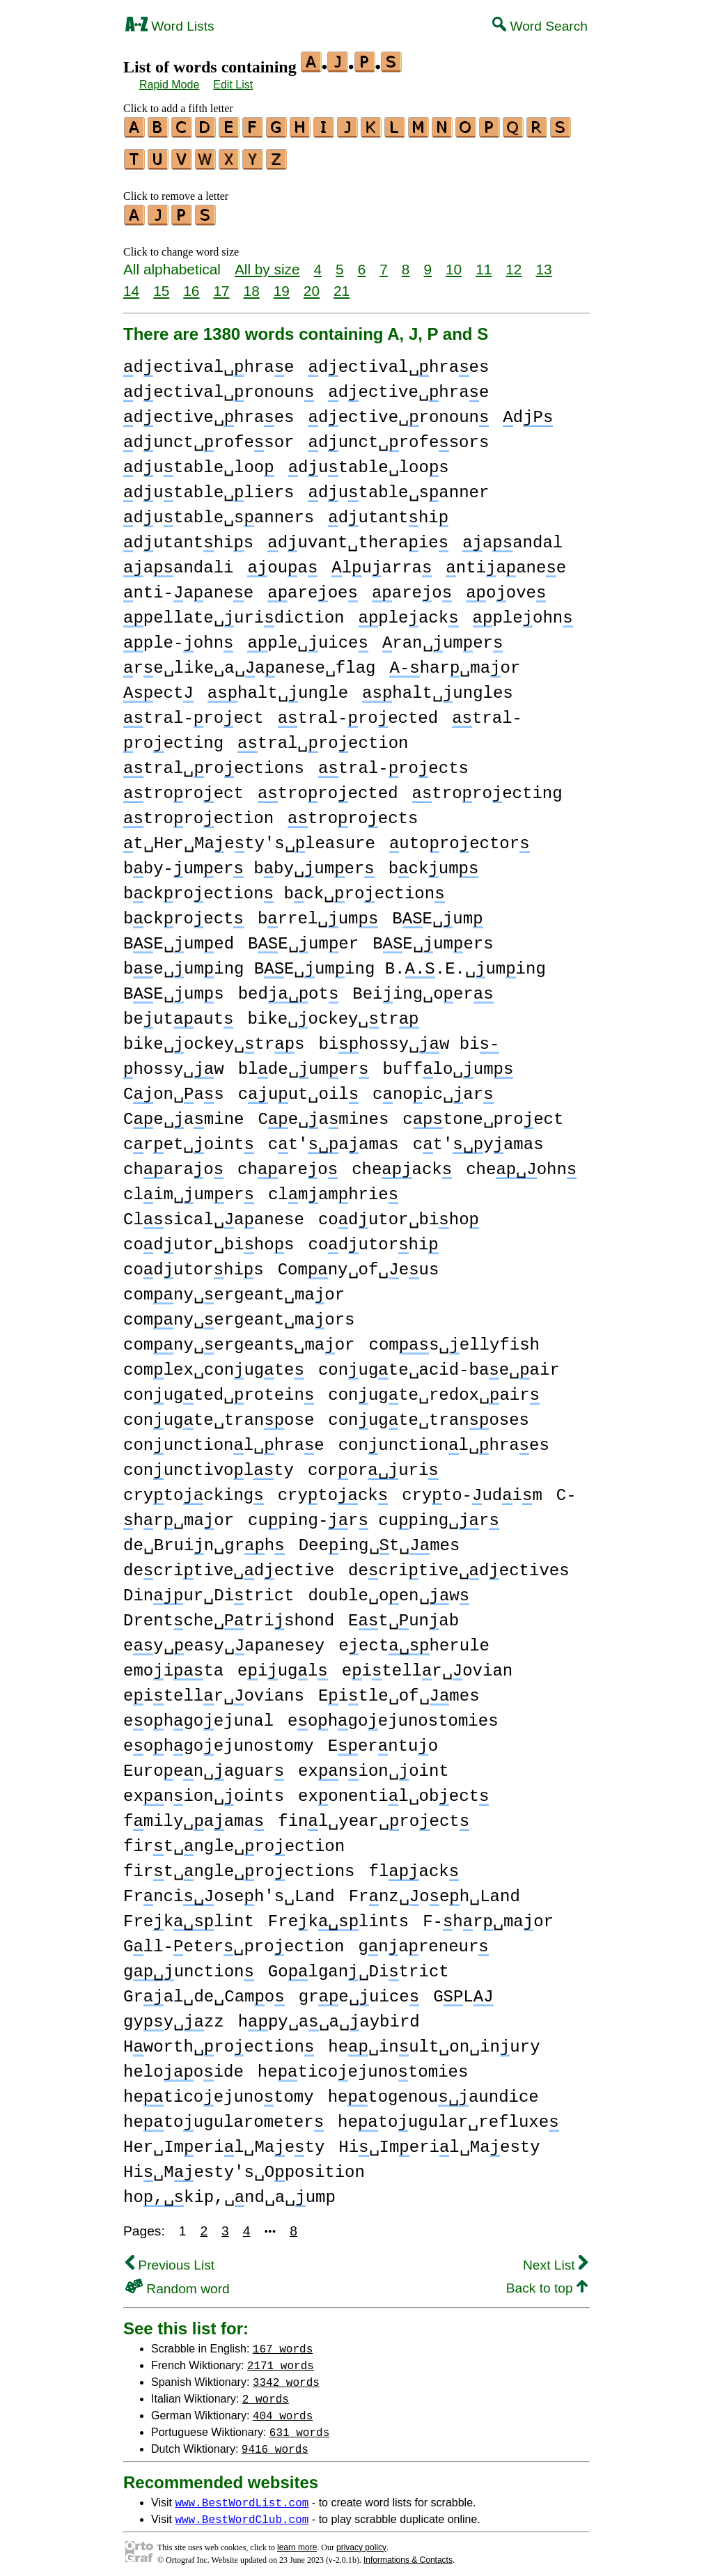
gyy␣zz (173, 2015)
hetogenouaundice (433, 2090)
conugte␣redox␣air (434, 1388)
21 (342, 284)
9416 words (275, 2442)
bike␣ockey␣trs (213, 1038)
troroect (183, 787)
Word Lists (169, 26)
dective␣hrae (408, 386)
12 (514, 263)
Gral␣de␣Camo (204, 1990)
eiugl (282, 1664)
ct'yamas (478, 1138)
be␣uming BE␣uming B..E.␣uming (334, 962)
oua (282, 561)
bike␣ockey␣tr (332, 1012)
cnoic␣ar (433, 1088)
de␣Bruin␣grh (204, 1539)
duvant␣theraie (357, 536)
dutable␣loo (198, 461)
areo (412, 586)
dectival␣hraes (398, 361)
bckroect (183, 912)
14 (131, 284)
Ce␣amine (183, 1113)
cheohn (521, 1163)
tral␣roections (213, 762)
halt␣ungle (277, 687)
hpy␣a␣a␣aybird (329, 2015)
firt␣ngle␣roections (238, 1865)
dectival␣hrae (208, 361)
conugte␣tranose (218, 1414)
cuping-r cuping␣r (373, 1514)
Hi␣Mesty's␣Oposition (244, 2166)
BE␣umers (433, 937)
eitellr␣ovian (427, 1664)
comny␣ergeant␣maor (234, 1288)
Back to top (547, 2281)
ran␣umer (442, 636)
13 (543, 263)
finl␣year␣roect (373, 1815)
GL (463, 1990)
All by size (267, 263)
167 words (283, 2342)
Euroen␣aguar (203, 1765)
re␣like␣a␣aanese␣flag (249, 661)
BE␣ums (173, 987)
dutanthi (388, 511)
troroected (328, 787)
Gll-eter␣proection (233, 1940)
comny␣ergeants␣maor (238, 1338)
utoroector (459, 837)
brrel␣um (318, 912)
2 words (265, 2392)
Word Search (540, 26)
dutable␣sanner (398, 486)
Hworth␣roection (218, 2040)
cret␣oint (188, 1138)
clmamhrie (333, 1188)
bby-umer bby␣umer (249, 862)
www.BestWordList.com (241, 2496)
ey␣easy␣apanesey (223, 1639)
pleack (408, 611)
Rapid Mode (169, 85)
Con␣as (173, 1088)
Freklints (338, 1915)
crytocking (193, 1489)
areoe (312, 586)
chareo (287, 1163)
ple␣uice (307, 636)
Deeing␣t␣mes (379, 1539)
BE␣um (437, 912)
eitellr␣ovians (213, 1689)
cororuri (373, 1464)
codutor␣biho (398, 1213)
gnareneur (423, 1940)
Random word (177, 2282)
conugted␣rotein (218, 1388)
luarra (381, 561)
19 (282, 284)
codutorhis (193, 1263)
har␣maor (454, 661)
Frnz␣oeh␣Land (434, 1890)
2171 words (280, 2358)
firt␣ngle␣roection (234, 1840)
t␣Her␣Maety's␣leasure (249, 837)
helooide (183, 2065)
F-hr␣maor (488, 1915)
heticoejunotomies (363, 2065)
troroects (353, 812)
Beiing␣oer (422, 987)
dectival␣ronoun (218, 386)
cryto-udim (472, 1489)
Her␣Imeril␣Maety (223, 2141)
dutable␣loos (368, 461)
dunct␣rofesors (398, 436)
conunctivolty (208, 1464)
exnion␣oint (373, 1765)
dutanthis (188, 536)
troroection (198, 812)
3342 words (286, 2375)
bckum (434, 862)
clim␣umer (188, 1188)
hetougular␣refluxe (448, 2116)
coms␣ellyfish (453, 1338)
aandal (512, 536)
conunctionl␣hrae (223, 1439)
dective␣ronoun (398, 411)
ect (158, 687)
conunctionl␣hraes (443, 1439)
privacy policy (361, 2541)
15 (161, 284)
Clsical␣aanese (213, 1213)
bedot (288, 987)
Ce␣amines (323, 1113)
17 (221, 284)
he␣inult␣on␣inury (434, 2040)
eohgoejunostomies (393, 1714)
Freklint (188, 1915)
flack (413, 1865)
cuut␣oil (298, 1088)
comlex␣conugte (213, 1363)
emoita (173, 1664)
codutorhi (373, 1238)
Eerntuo (383, 1739)
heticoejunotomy (218, 2090)
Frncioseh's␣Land (229, 1890)
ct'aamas (333, 1138)
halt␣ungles (437, 687)
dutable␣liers (208, 486)
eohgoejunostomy (218, 1739)
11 (484, 263)
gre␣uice (359, 1990)
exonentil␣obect (393, 1790)
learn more (297, 2541)
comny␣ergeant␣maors (238, 1313)
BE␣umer (303, 937)
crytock (333, 1489)
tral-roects (393, 762)
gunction (188, 1965)
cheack (402, 1163)
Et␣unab (403, 1614)
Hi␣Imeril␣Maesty (439, 2141)
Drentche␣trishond (228, 1614)
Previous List (169, 2258)
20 (312, 284)
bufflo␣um (448, 1063)
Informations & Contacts (408, 2554)
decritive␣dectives (458, 1564)
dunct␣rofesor (208, 436)
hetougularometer (223, 2116)
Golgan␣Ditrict (358, 1965)
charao (173, 1163)
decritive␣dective (228, 1564)
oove (506, 586)
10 (454, 263)
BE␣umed (178, 937)
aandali (178, 561)
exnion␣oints (203, 1790)
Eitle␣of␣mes (399, 1689)
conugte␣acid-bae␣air (439, 1363)
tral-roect (193, 712)
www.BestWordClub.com (241, 2512)
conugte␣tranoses (428, 1414)
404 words (283, 2409)
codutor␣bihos (208, 1238)
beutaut (178, 1012)
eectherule (413, 1639)
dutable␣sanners (218, 511)
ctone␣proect (482, 1113)
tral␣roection (322, 737)
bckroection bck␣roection (284, 887)
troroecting (487, 787)
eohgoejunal (198, 1714)
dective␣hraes (208, 411)
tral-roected (358, 712)
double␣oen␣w (388, 1589)
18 (252, 284)
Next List (555, 2258)
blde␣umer (303, 1063)
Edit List (233, 85)
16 (191, 284)
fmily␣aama (193, 1815)
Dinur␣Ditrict (208, 1589)
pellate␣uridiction (233, 611)
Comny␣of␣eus (358, 1263)
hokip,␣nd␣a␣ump (229, 2191)
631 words (299, 2425)
